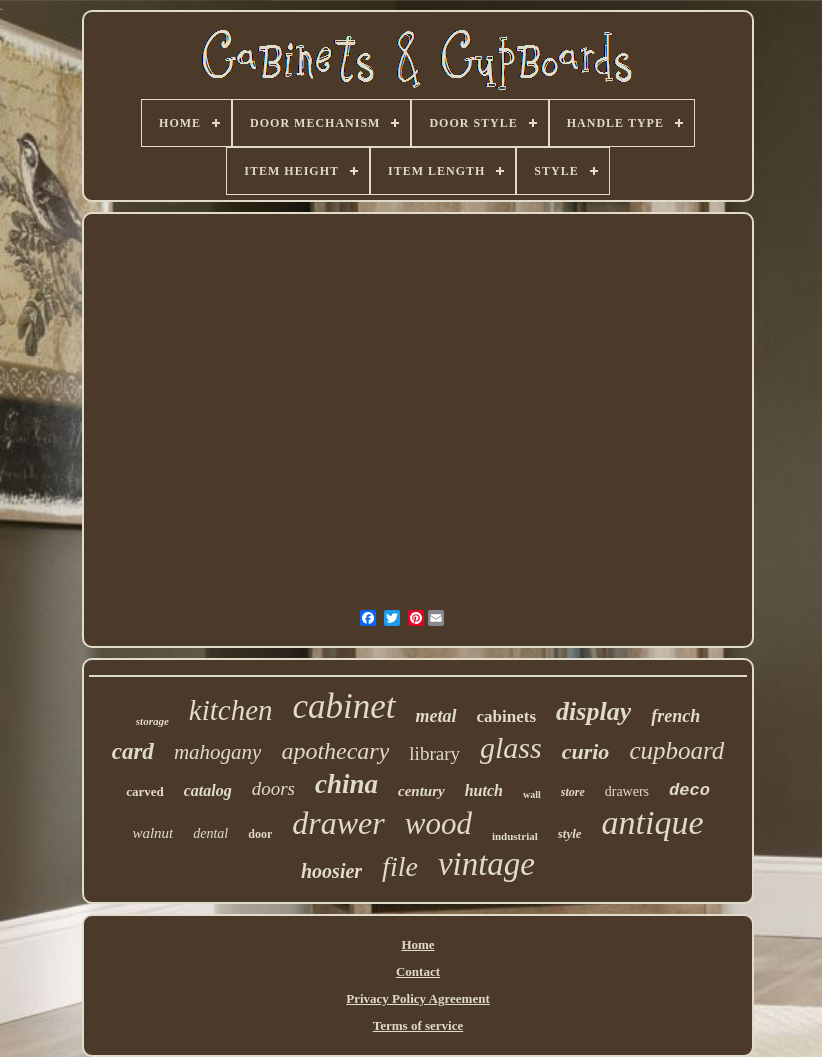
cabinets (507, 716)
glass (511, 747)
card (133, 751)
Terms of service (418, 1025)
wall (532, 794)
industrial (515, 836)
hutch (484, 790)
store (573, 792)
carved (145, 791)
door (260, 834)
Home (417, 944)
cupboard (676, 750)
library (434, 753)
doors (273, 788)
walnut (152, 833)
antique (653, 822)
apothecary (335, 751)
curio (586, 751)
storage (152, 721)
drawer (338, 823)
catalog (208, 790)
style (570, 833)
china (346, 784)
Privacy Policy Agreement (417, 998)
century (421, 791)
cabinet (344, 706)
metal (436, 716)
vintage (486, 864)
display (593, 711)
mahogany (218, 752)
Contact (418, 971)
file (400, 866)
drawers (627, 791)
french (675, 716)
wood (438, 823)
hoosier (331, 871)
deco (689, 790)
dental (210, 833)
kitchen (231, 710)
